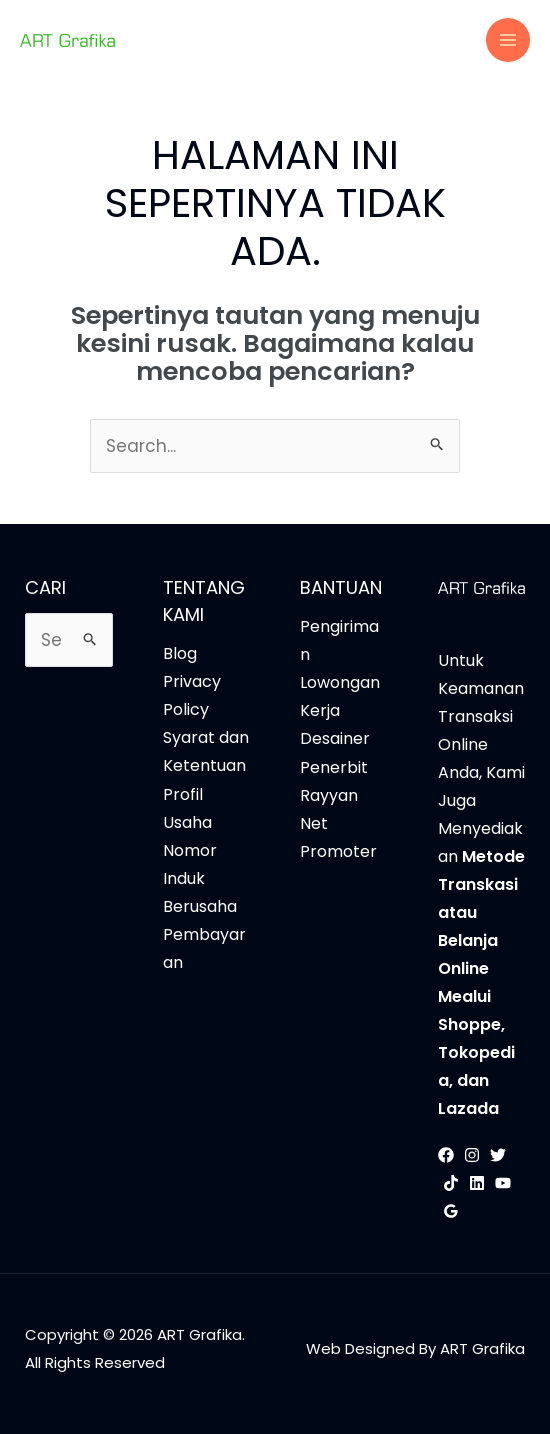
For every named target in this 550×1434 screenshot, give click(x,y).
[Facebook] (446, 1155)
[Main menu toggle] (508, 40)
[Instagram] (472, 1155)
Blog (180, 653)
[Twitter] (498, 1155)
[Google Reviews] (451, 1211)
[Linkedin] (477, 1183)
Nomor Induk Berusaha (200, 878)
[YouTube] (503, 1183)
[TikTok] (451, 1183)
